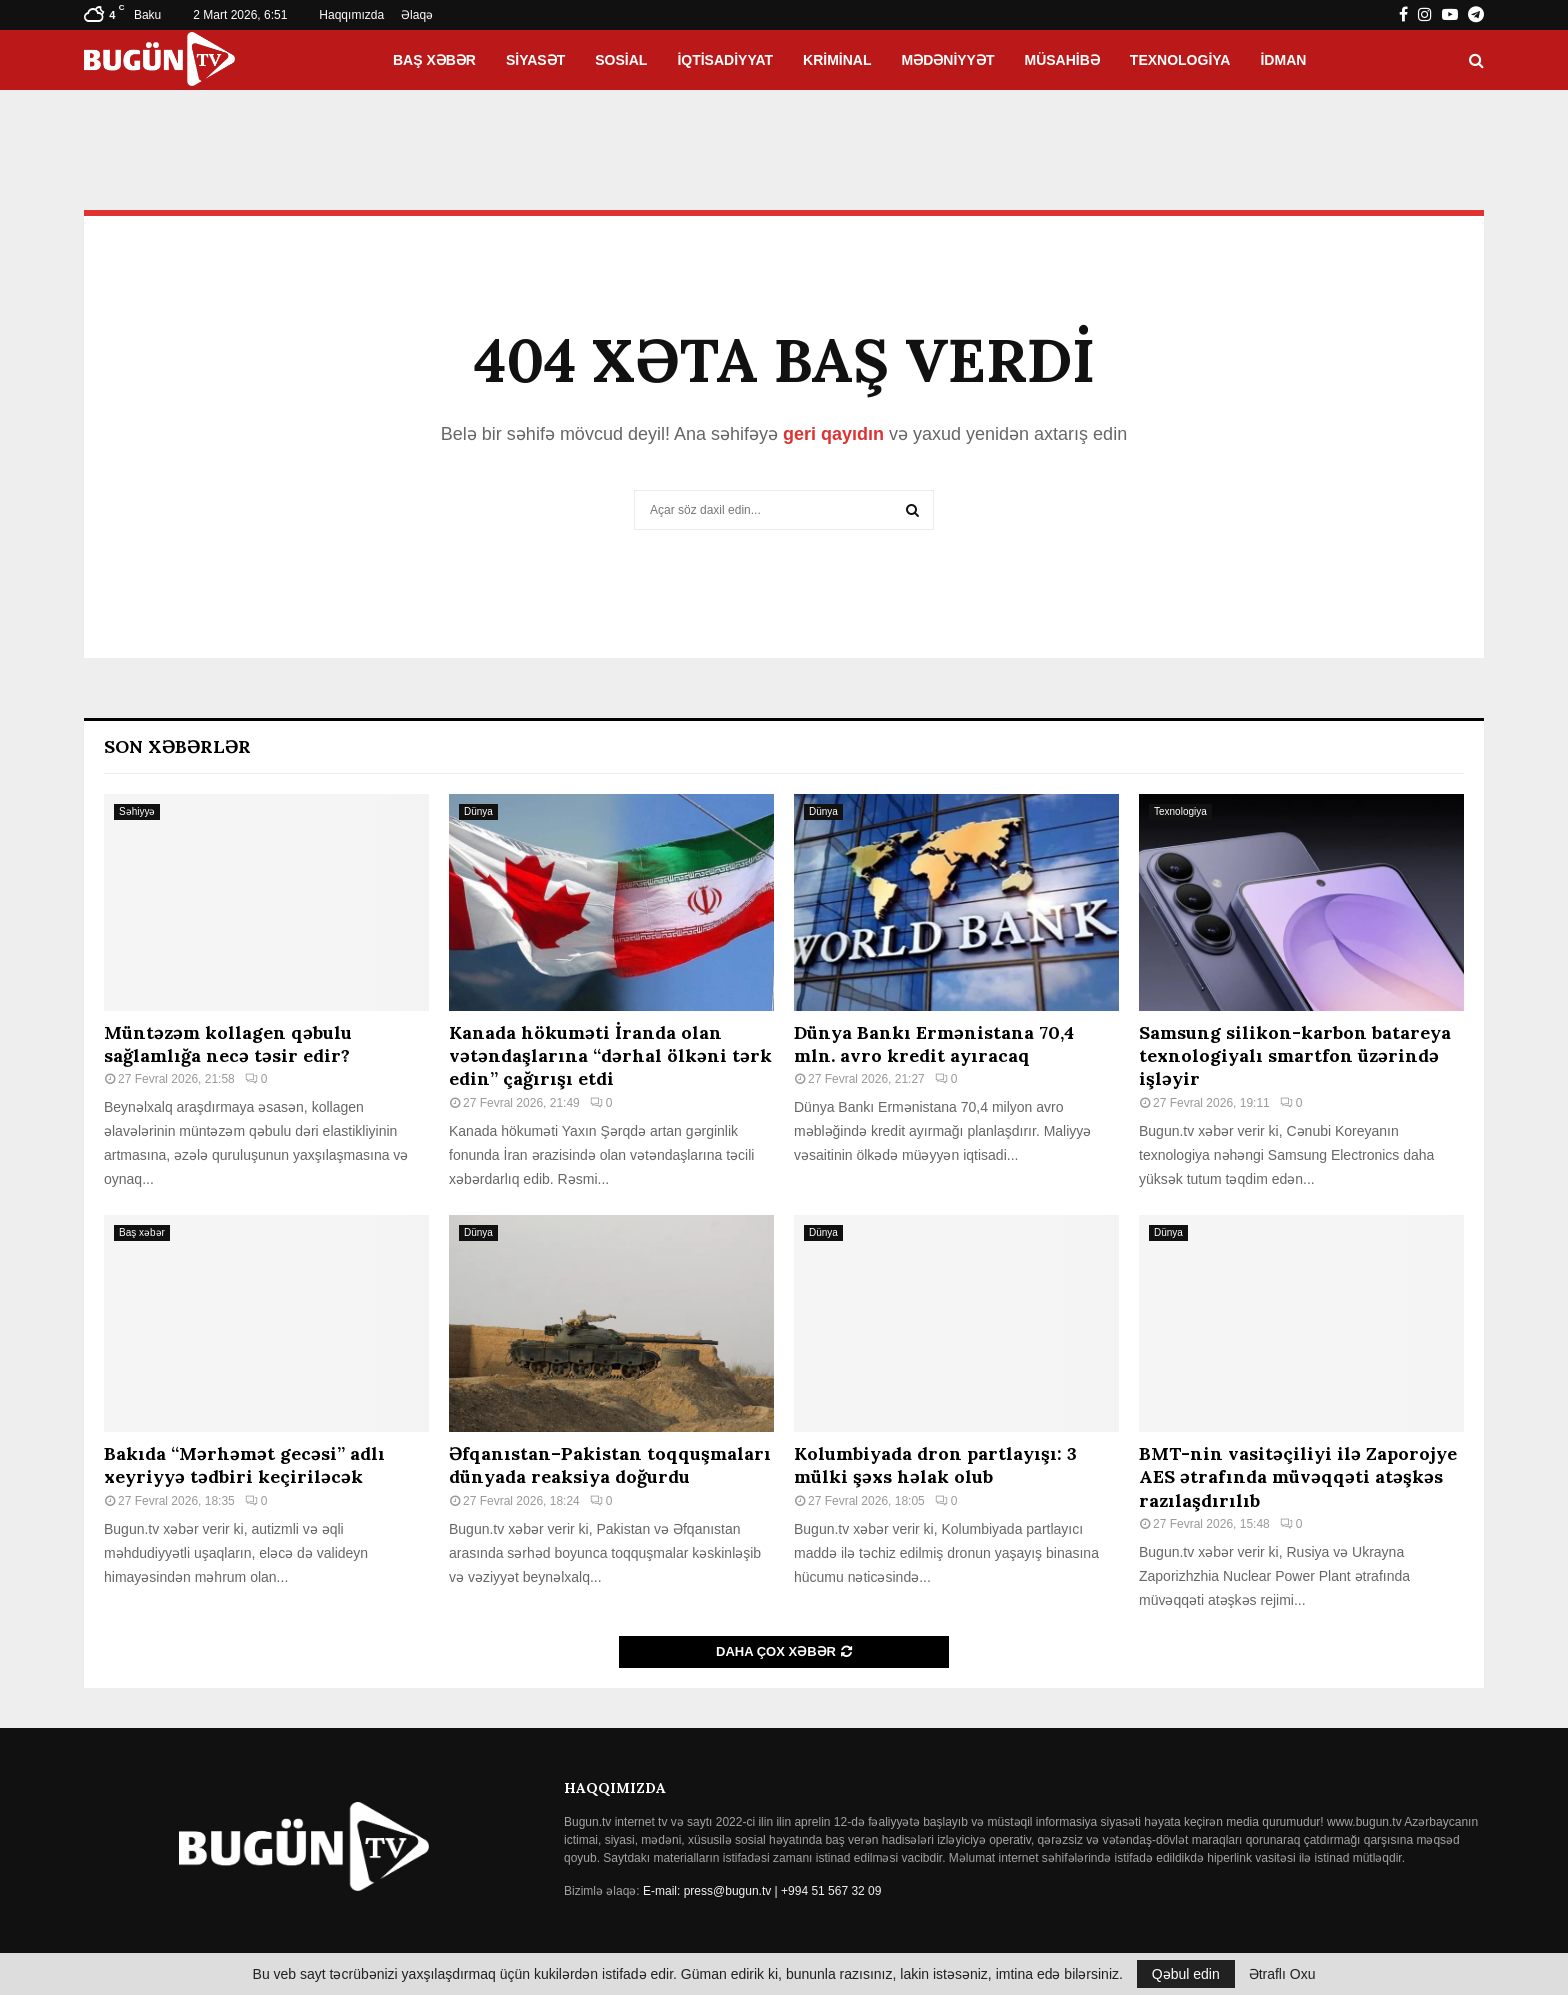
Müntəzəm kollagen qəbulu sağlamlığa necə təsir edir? (228, 1044)
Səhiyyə (137, 811)
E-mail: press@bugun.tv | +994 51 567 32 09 (762, 1891)
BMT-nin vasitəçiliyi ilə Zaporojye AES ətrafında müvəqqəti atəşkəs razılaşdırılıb (1298, 1477)
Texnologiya (1180, 60)
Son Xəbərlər (177, 746)
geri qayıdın (833, 434)
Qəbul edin (1186, 1974)
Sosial (621, 60)
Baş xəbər (434, 60)
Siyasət (535, 60)
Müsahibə (1062, 60)
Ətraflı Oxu (1282, 1974)
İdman (1283, 60)
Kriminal (837, 60)
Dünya (478, 811)
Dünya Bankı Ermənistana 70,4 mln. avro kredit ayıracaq (934, 1044)
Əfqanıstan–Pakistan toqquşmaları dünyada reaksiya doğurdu (610, 1465)
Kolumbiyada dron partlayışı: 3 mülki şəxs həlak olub (935, 1465)
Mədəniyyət (948, 60)
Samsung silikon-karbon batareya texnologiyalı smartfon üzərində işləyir (1295, 1056)
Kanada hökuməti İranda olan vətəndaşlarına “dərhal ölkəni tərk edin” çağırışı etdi (610, 1056)
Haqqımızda (351, 15)
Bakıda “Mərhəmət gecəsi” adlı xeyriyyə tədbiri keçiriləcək (244, 1465)
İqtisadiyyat (725, 60)
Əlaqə (417, 15)
